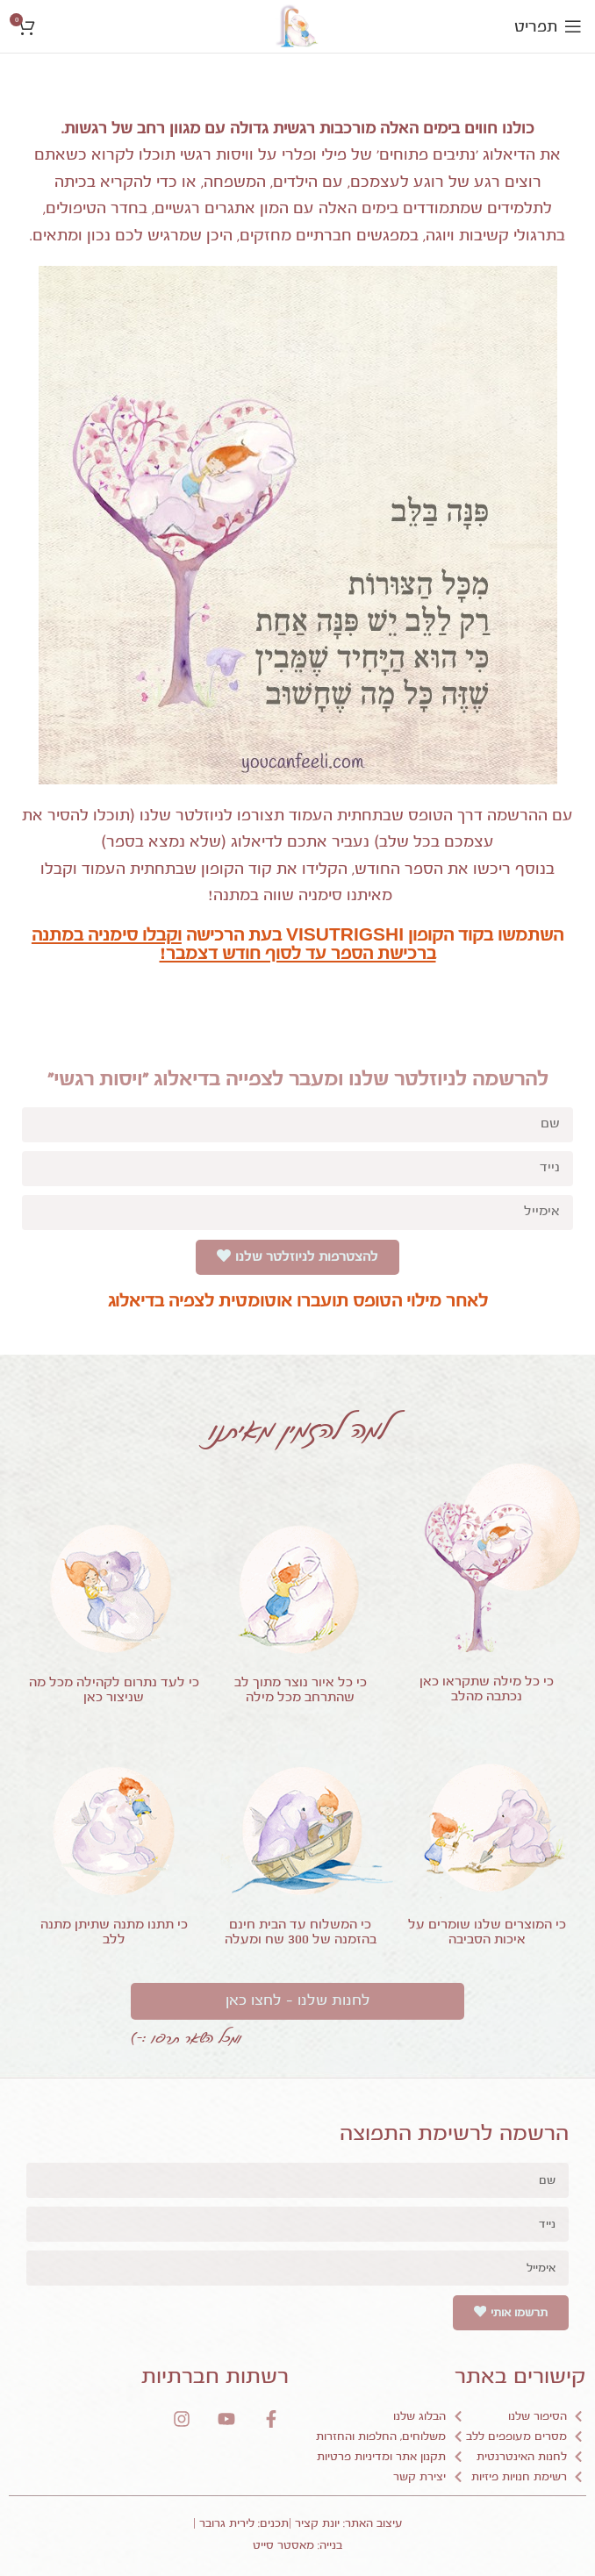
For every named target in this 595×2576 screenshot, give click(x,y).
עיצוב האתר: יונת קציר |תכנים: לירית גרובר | (298, 2522)
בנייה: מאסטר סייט (297, 2544)
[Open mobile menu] (548, 26)
